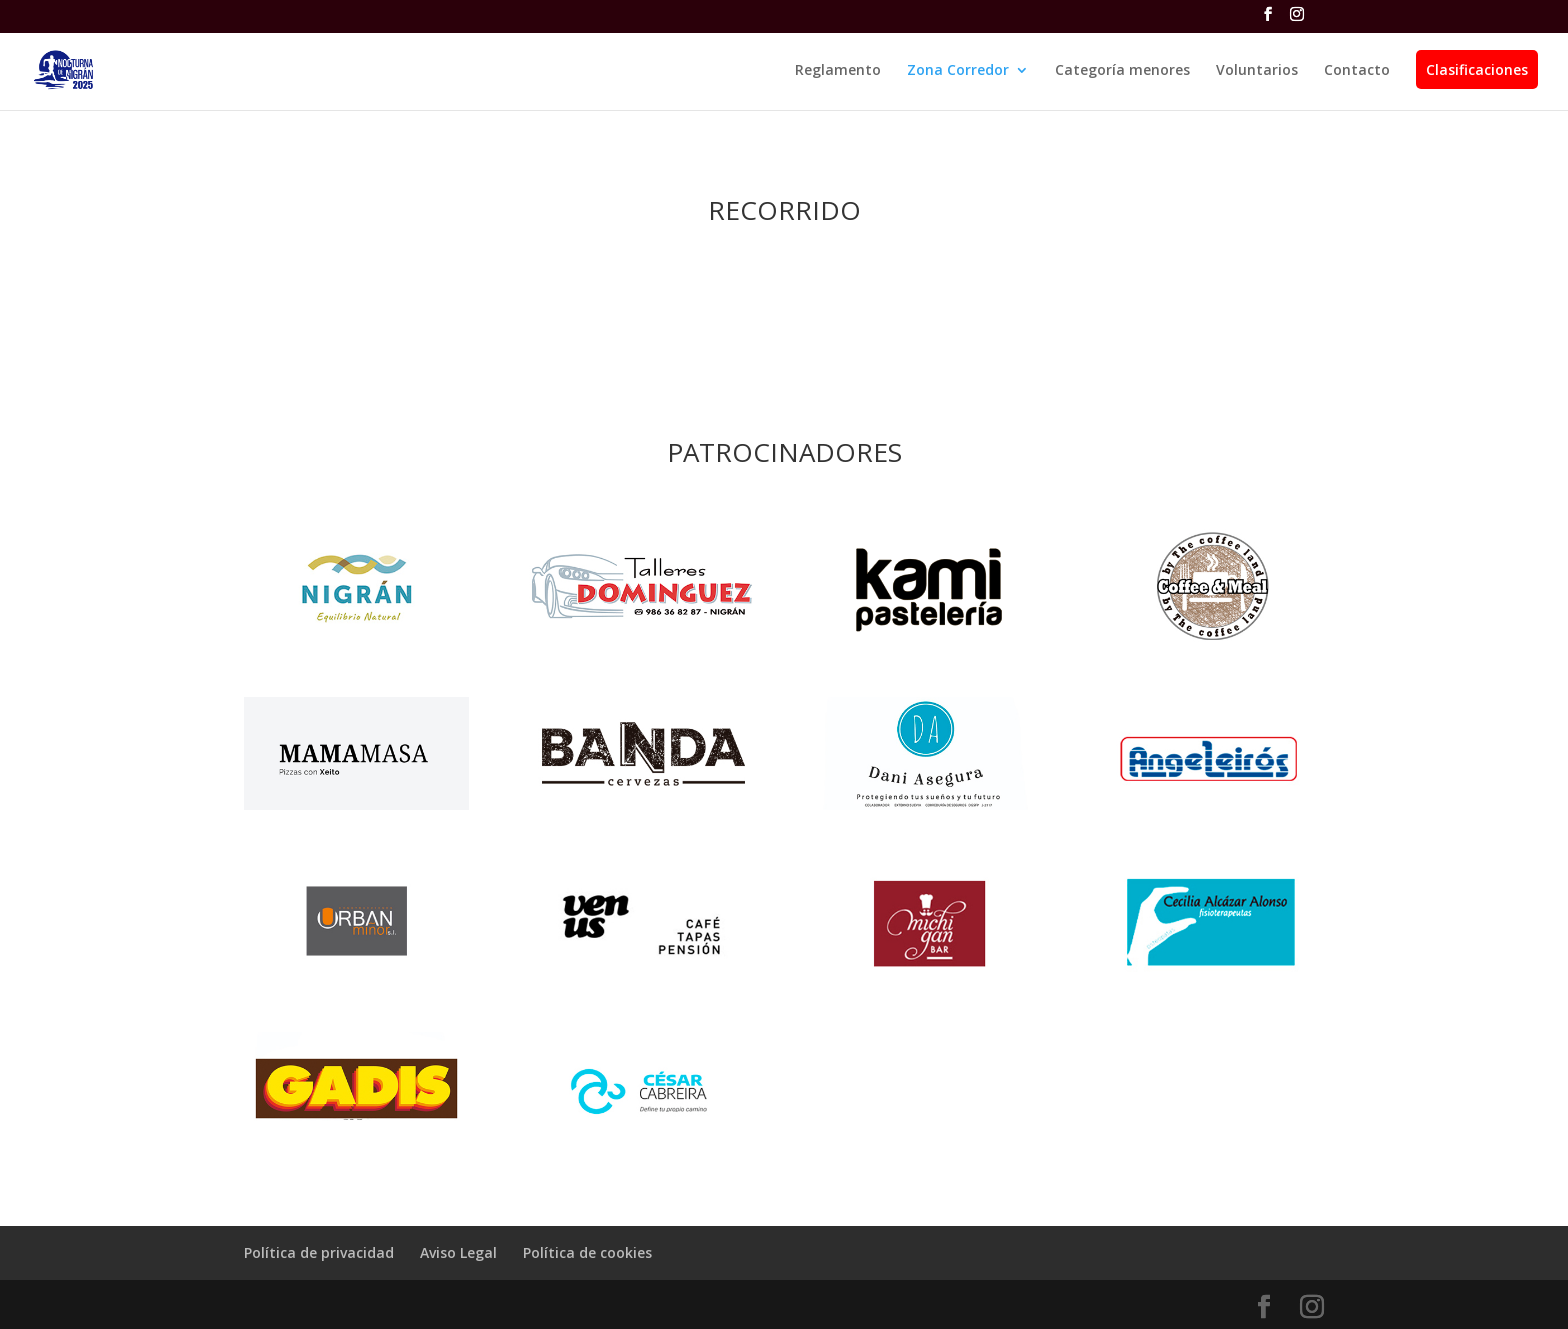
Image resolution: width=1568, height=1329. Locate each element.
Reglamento (838, 71)
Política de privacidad (319, 1252)
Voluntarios (1257, 71)
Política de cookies (587, 1252)
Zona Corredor (958, 71)
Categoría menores (1122, 71)
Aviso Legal (458, 1252)
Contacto (1357, 71)
